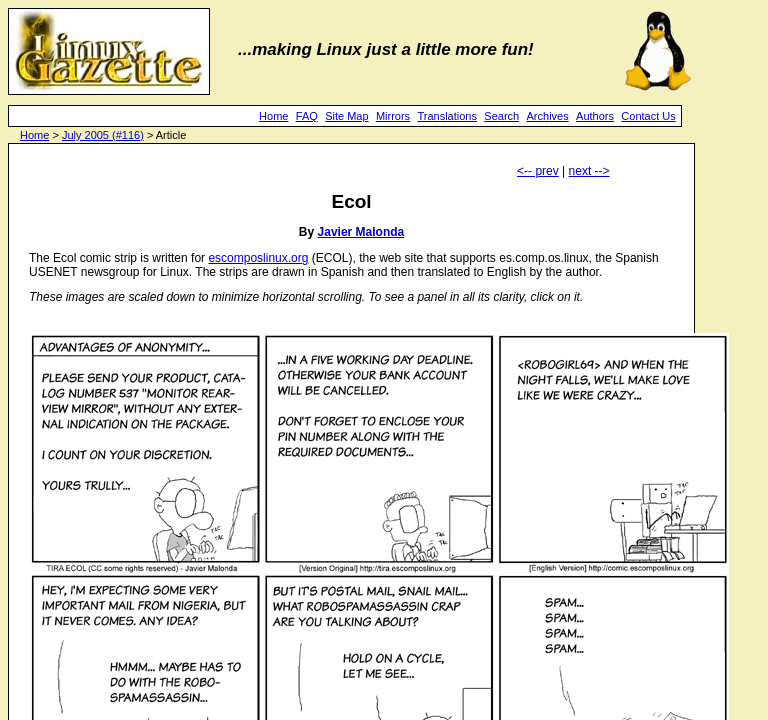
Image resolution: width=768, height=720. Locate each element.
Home (273, 116)
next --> (589, 171)
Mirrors (393, 116)
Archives (548, 116)
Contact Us (648, 116)
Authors (595, 116)
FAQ (307, 116)
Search (501, 116)
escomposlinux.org (258, 258)
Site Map (346, 116)
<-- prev (538, 171)
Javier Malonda (361, 232)
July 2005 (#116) (103, 135)
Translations (447, 116)
